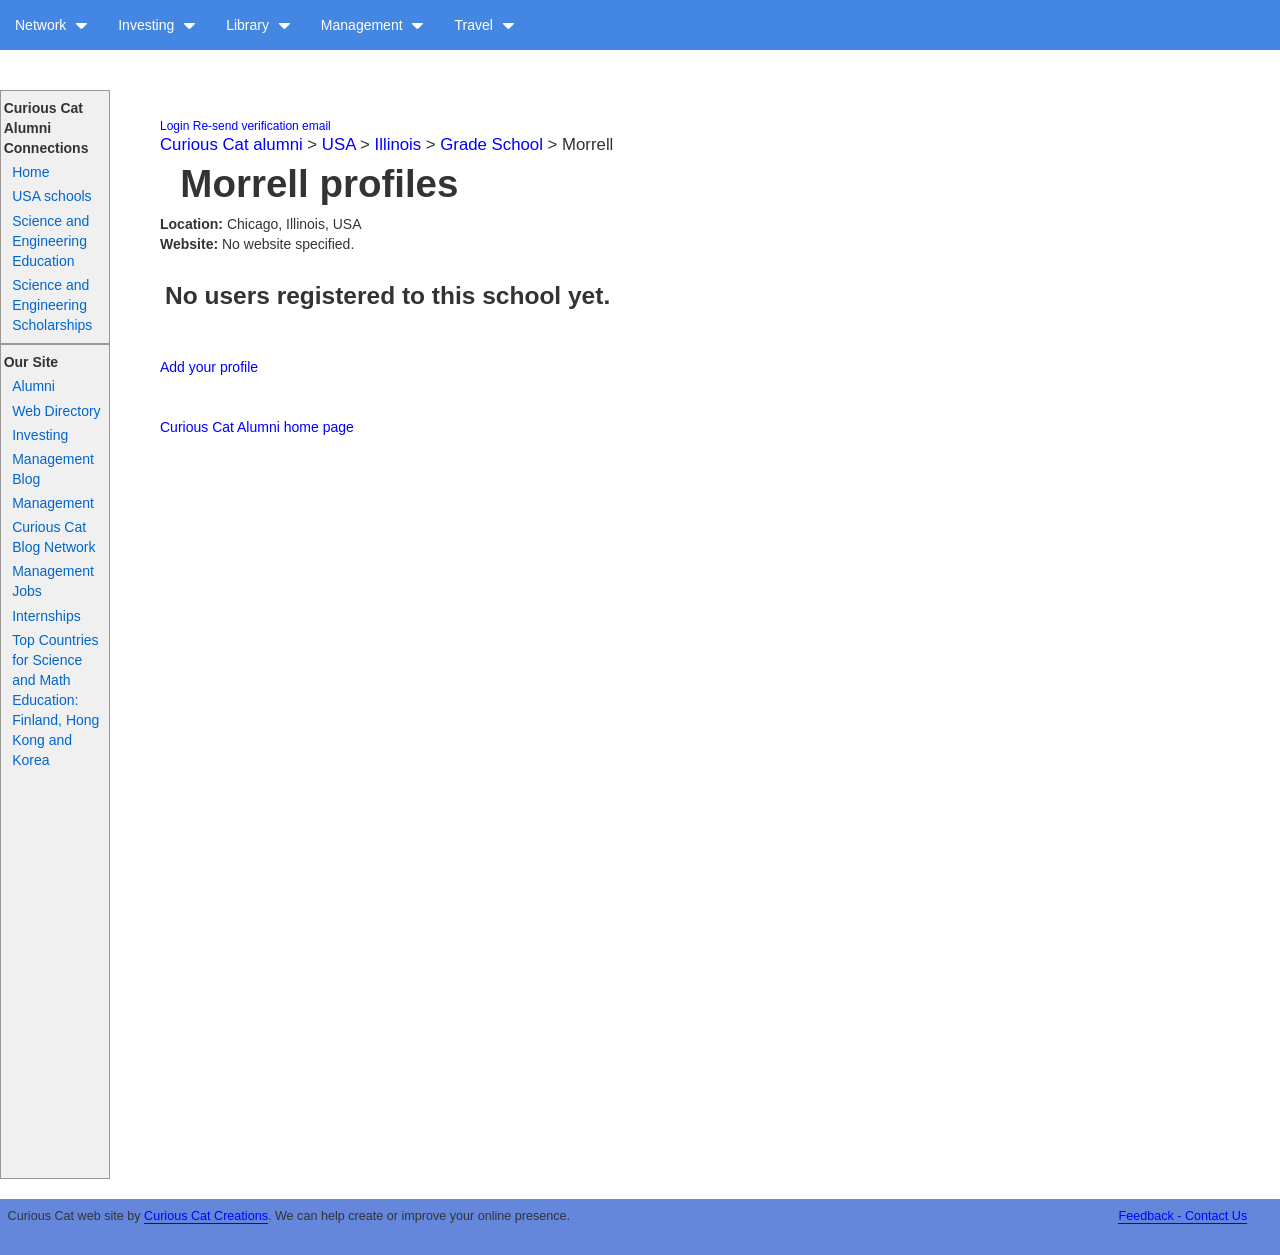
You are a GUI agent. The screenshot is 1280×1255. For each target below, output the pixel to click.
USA (339, 144)
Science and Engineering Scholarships (52, 305)
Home (30, 172)
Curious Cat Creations (206, 1216)
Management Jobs (53, 581)
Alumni (33, 386)
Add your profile (209, 367)
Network (51, 25)
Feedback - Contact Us (1182, 1216)
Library (258, 25)
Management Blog (53, 469)
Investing (157, 25)
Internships (46, 616)
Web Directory (56, 411)
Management (373, 25)
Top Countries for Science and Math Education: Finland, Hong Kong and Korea (55, 700)
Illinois (398, 144)
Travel (484, 25)
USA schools (51, 196)
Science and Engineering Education (50, 241)
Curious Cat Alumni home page (257, 427)
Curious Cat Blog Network (53, 537)
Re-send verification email (262, 126)
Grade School (491, 144)
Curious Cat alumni (231, 144)
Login (174, 126)
